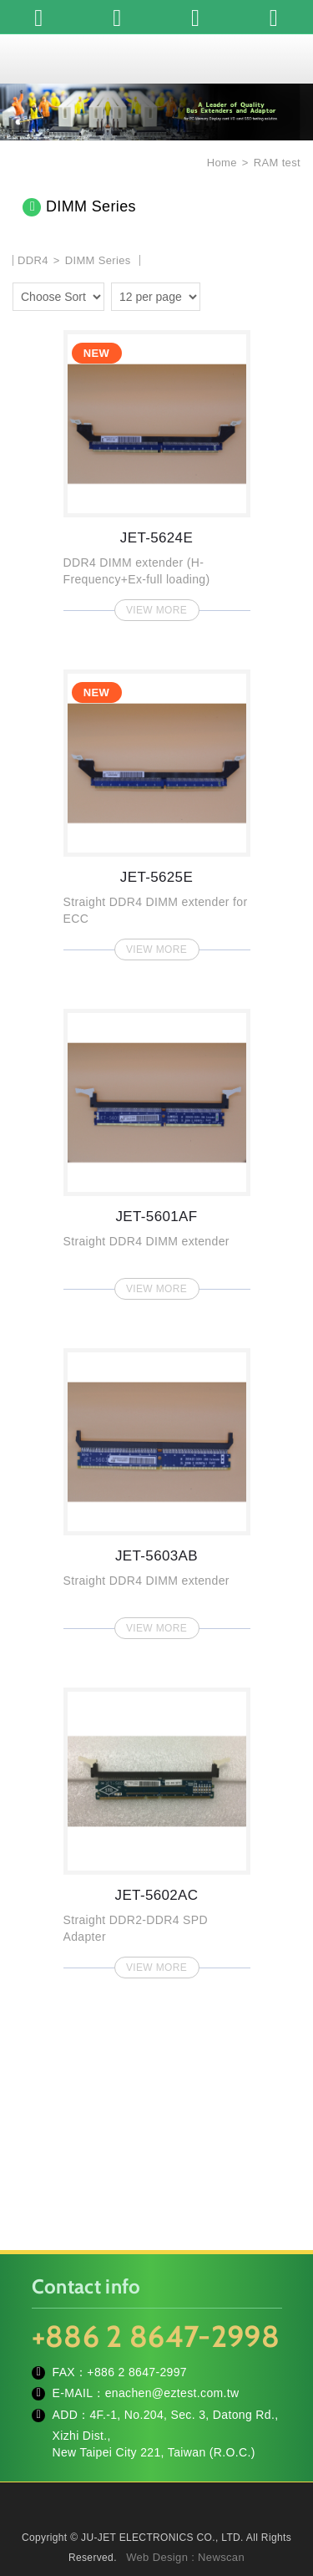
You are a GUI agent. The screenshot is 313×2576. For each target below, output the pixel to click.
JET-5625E (157, 809)
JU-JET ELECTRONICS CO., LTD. (157, 58)
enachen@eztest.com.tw (172, 2393)
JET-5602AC (157, 1828)
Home (220, 162)
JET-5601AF (157, 1149)
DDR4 (35, 260)
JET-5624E (157, 470)
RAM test (277, 162)
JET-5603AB (157, 1488)
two (241, 294)
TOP (156, 2550)
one (217, 294)
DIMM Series (98, 260)
